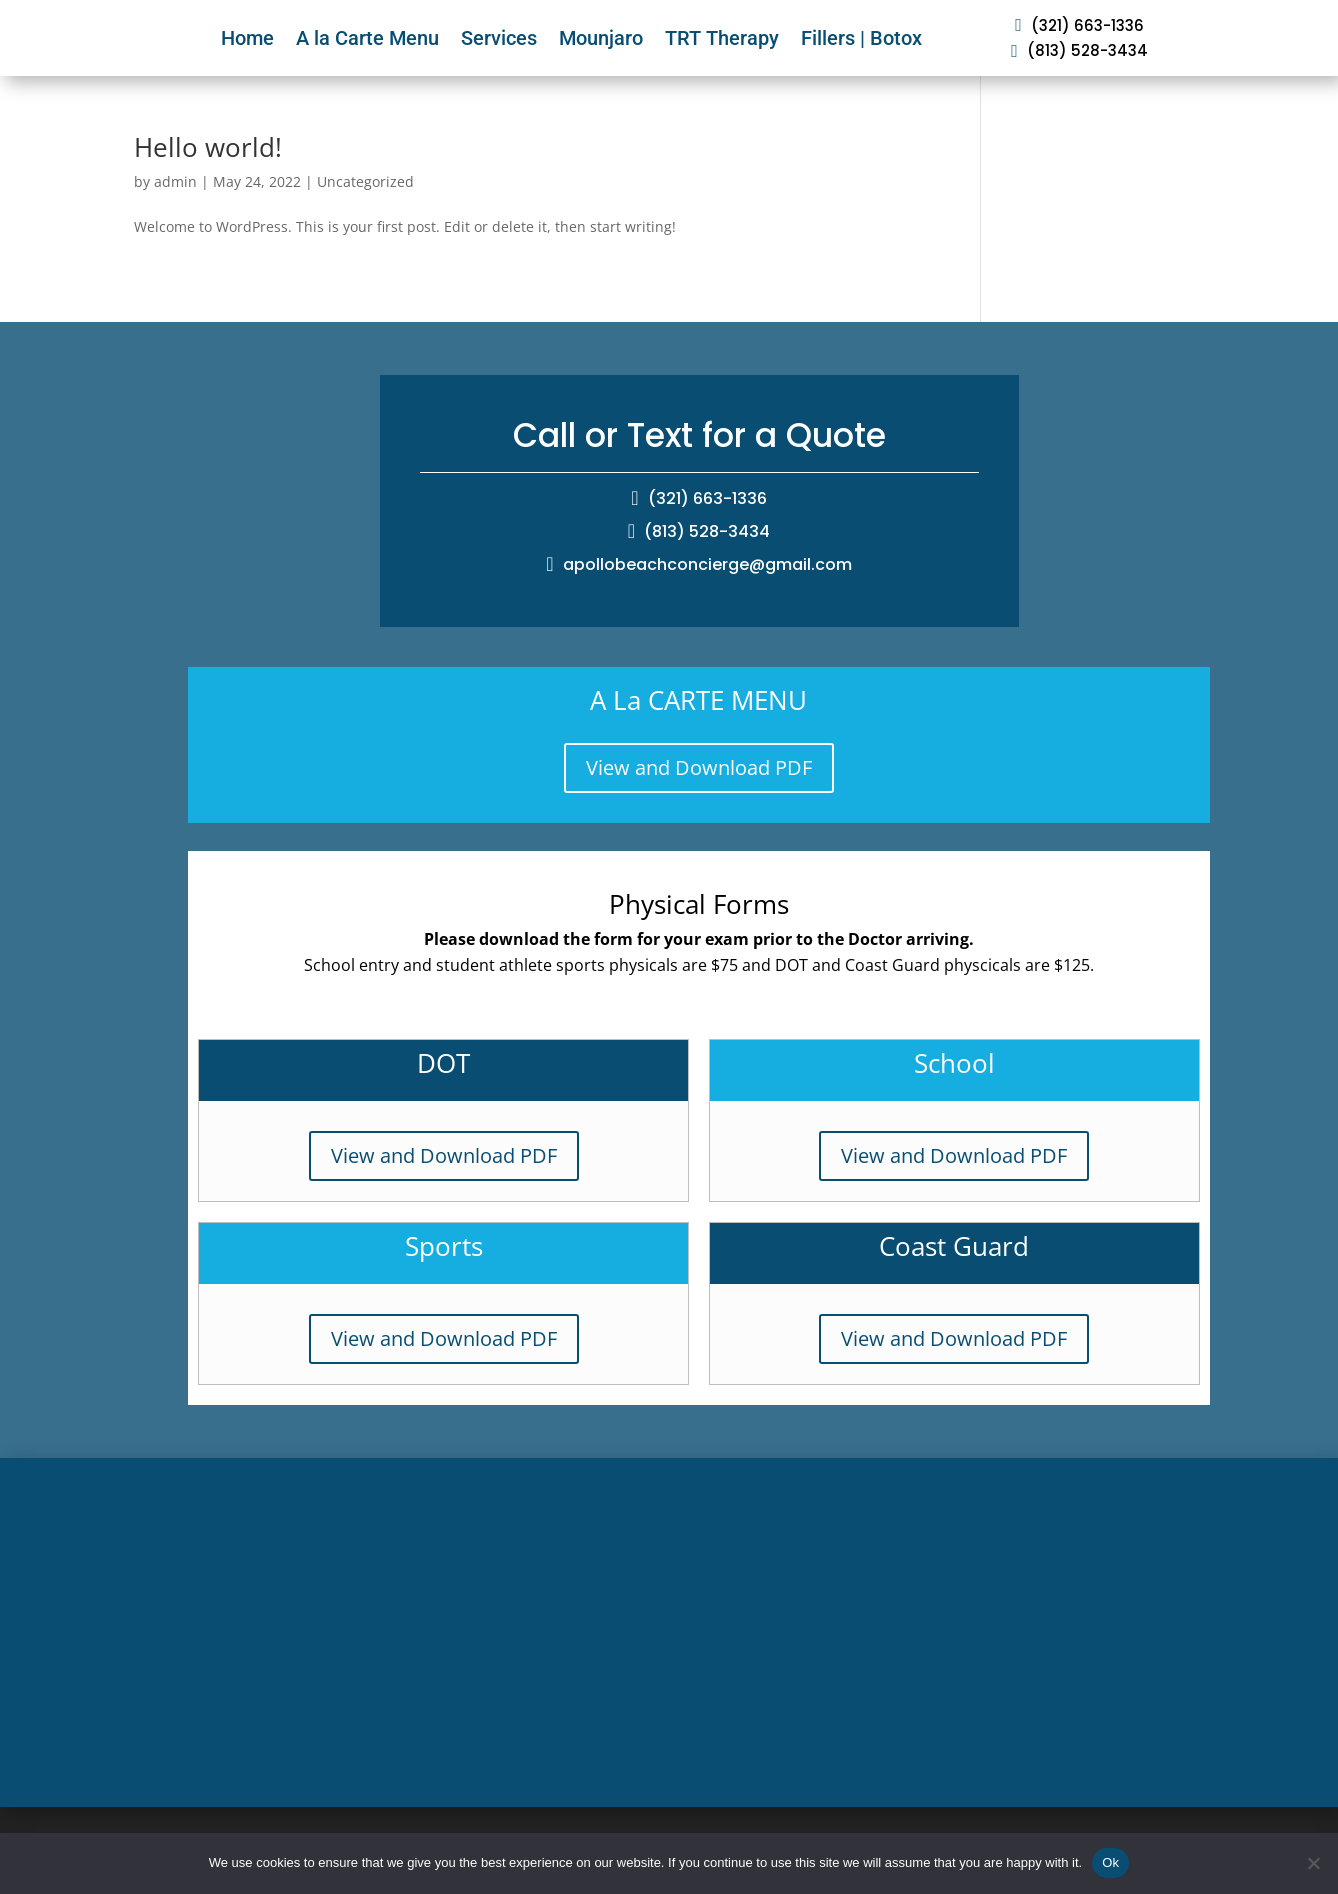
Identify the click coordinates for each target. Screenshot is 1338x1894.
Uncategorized (365, 181)
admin (175, 181)
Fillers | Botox (861, 38)
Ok (1110, 1862)
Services (499, 38)
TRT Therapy (722, 38)
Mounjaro (601, 38)
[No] (1313, 1863)
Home (247, 38)
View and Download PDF (699, 767)
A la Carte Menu (367, 38)
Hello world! (208, 147)
